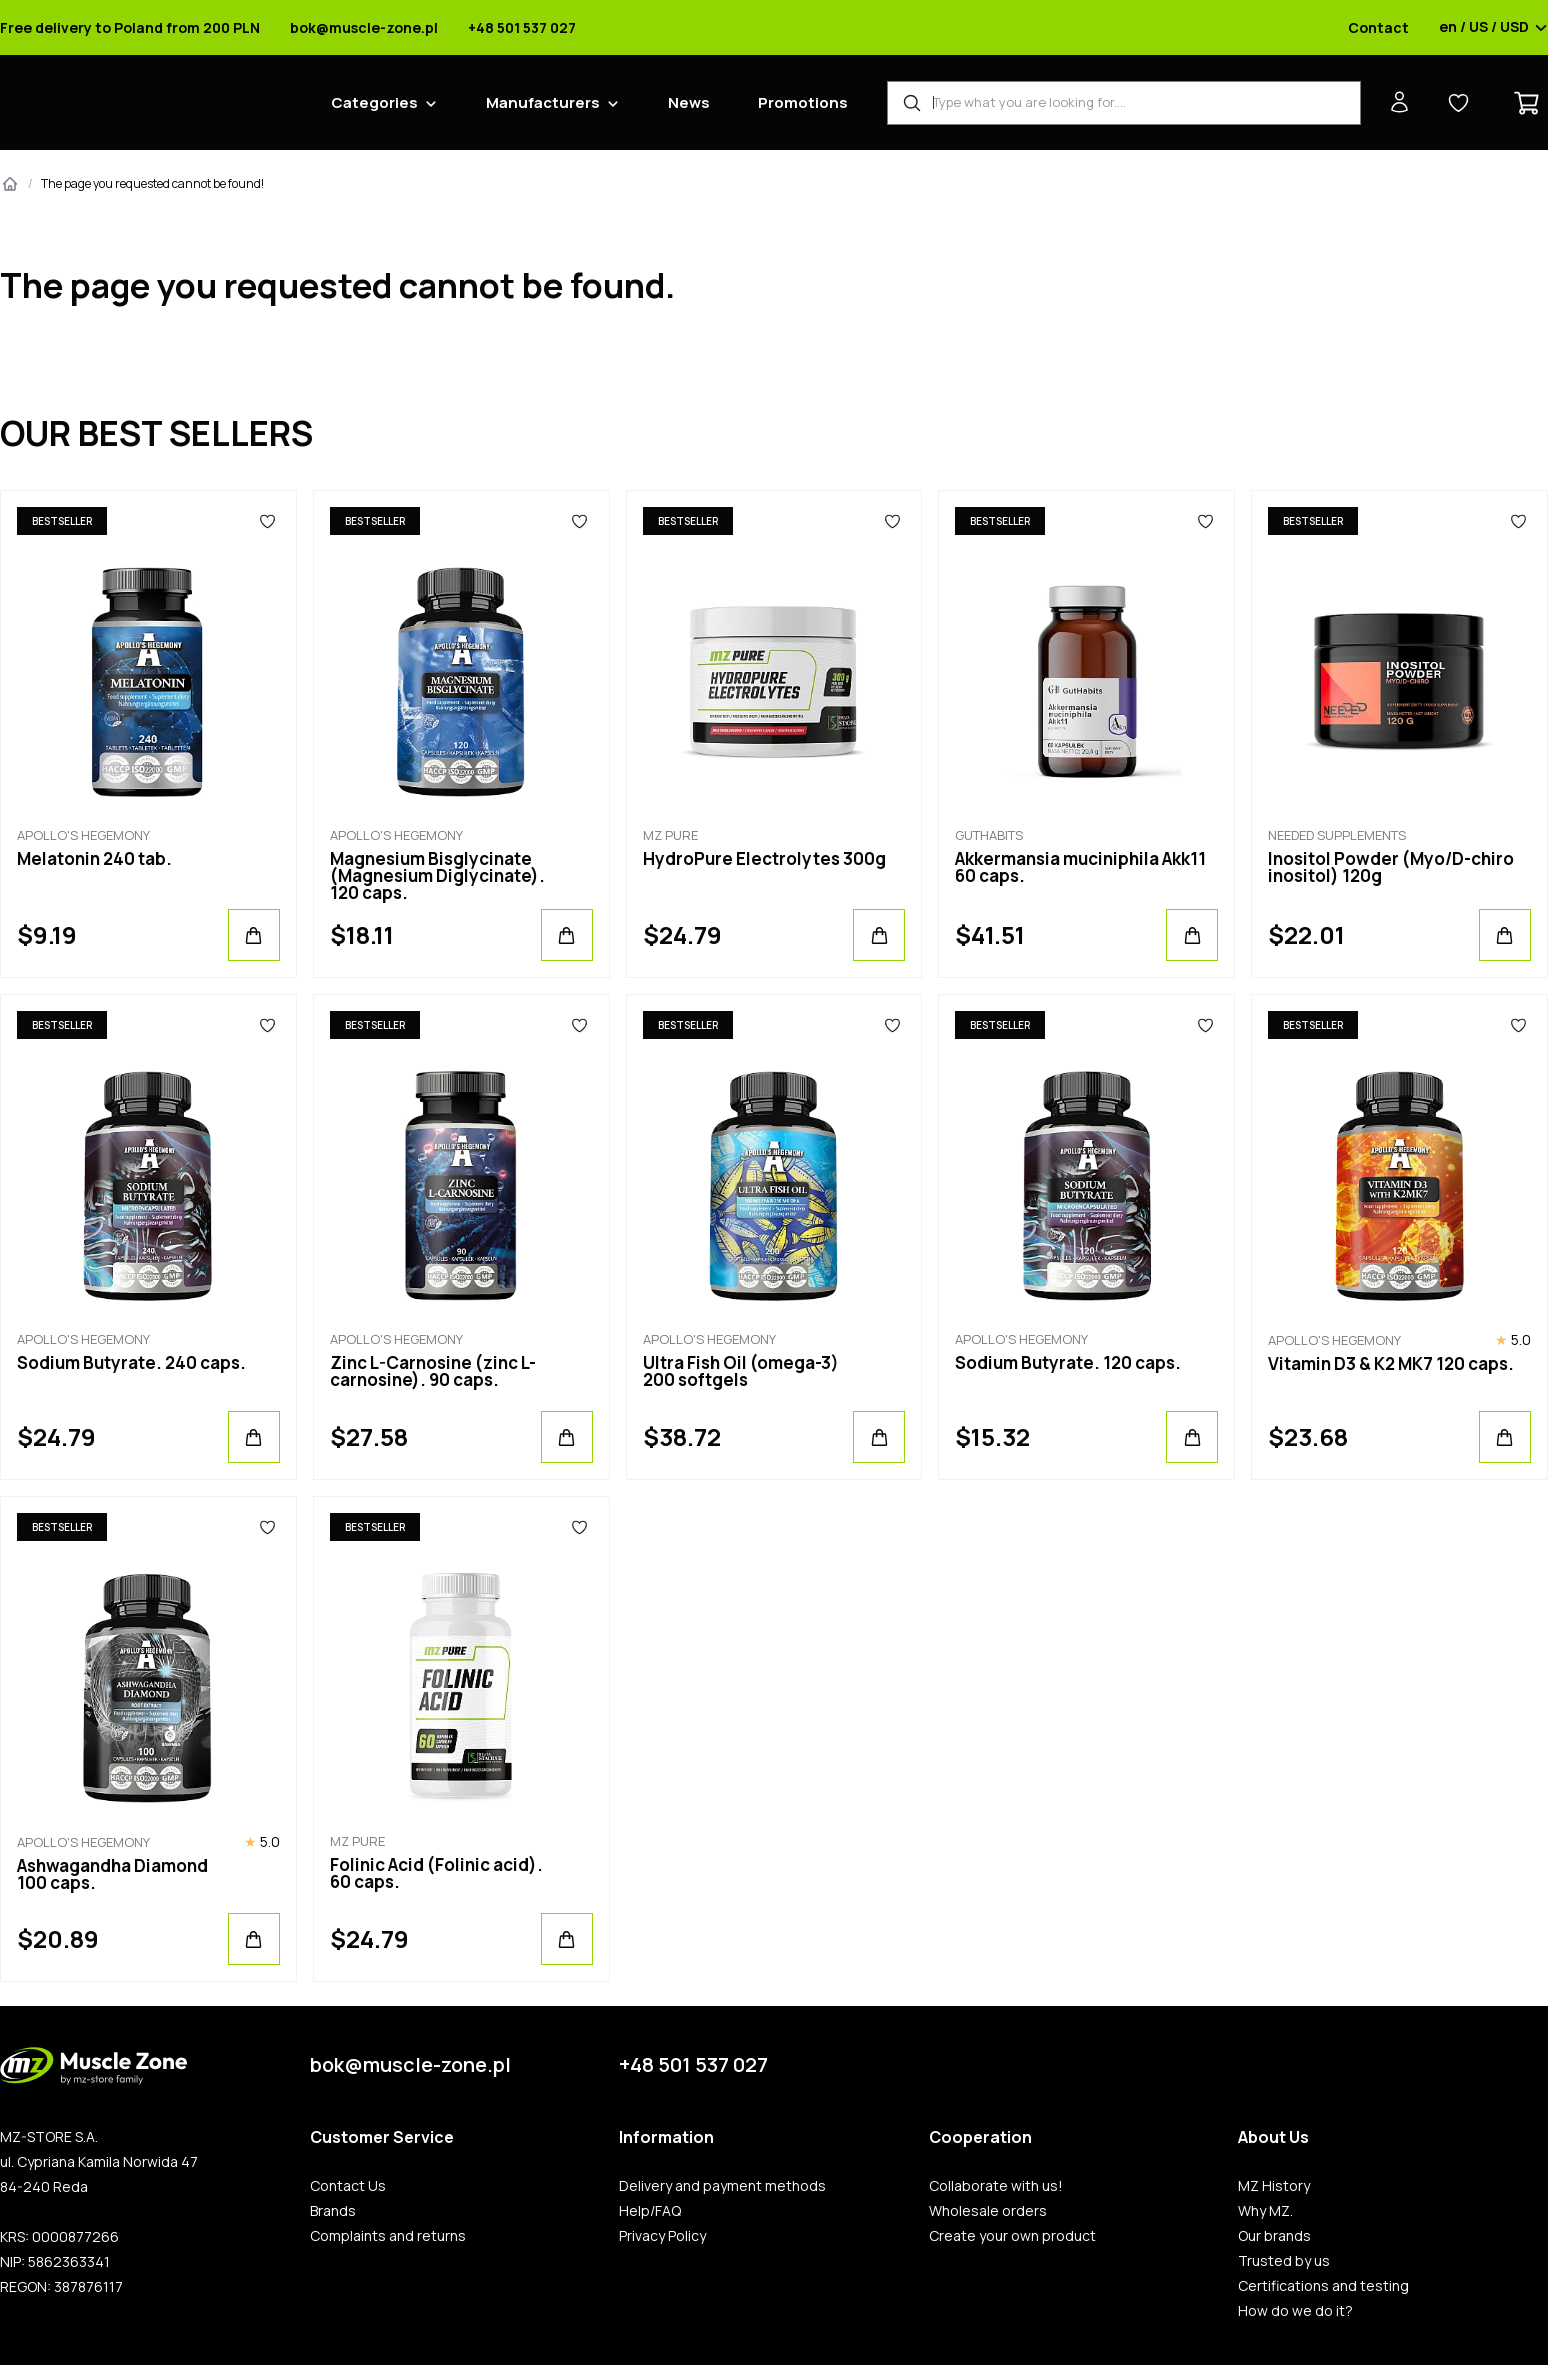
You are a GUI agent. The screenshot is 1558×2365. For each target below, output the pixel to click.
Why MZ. (1265, 2211)
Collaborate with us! (996, 2186)
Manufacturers (543, 102)
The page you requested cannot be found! (152, 183)
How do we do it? (1295, 2311)
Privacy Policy (662, 2236)
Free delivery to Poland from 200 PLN (130, 28)
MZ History (1274, 2186)
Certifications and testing (1323, 2286)
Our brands (1274, 2236)
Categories (374, 102)
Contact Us (348, 2186)
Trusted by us (1284, 2261)
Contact (1378, 28)
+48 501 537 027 (522, 28)
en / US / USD (1493, 28)
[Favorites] (267, 521)
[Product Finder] (1124, 103)
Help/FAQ (650, 2211)
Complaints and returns (388, 2236)
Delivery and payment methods (722, 2186)
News (689, 102)
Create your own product (1012, 2236)
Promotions (803, 102)
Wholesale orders (988, 2211)
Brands (333, 2211)
